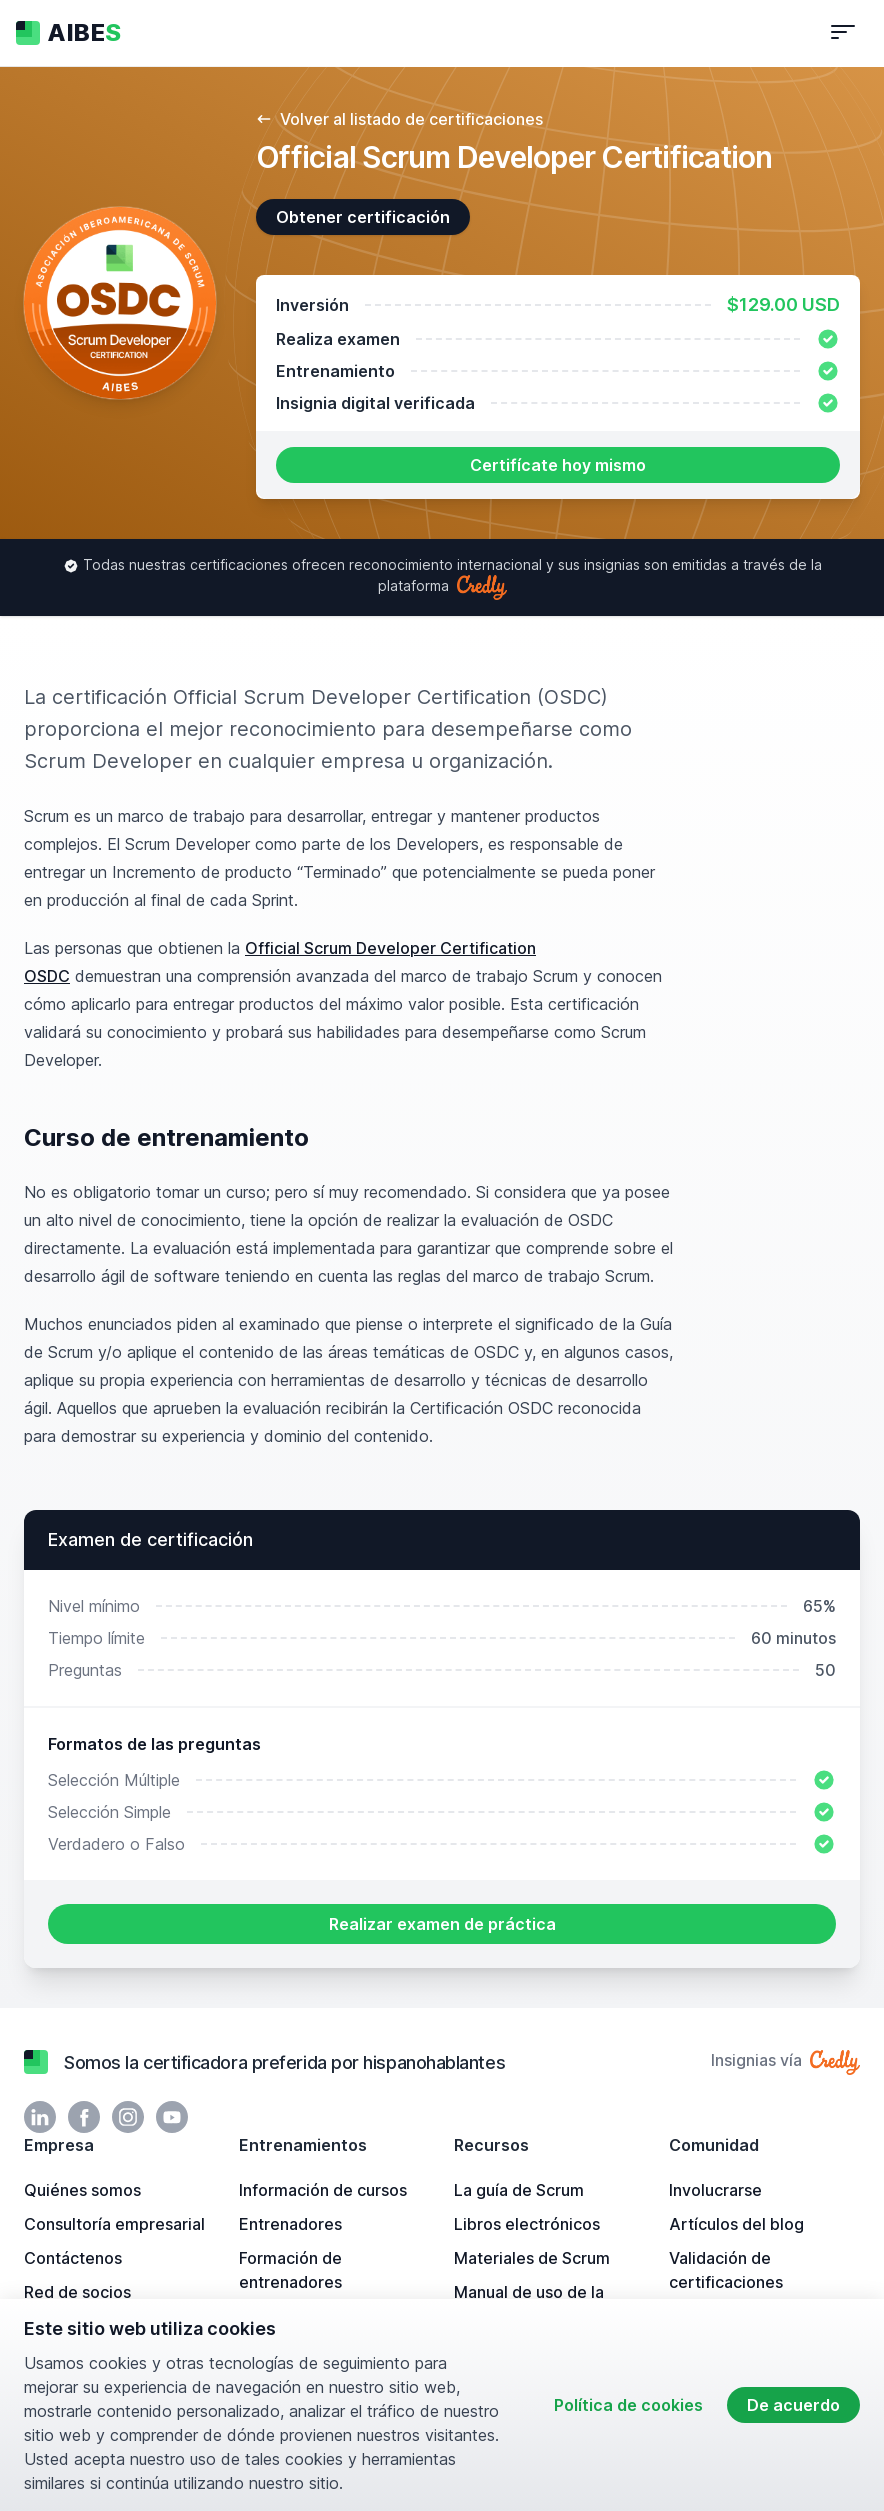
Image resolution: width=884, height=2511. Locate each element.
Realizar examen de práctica (442, 1924)
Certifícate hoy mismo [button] (558, 465)
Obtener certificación (363, 217)
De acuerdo (793, 2405)
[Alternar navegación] (843, 33)
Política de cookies (628, 2405)
